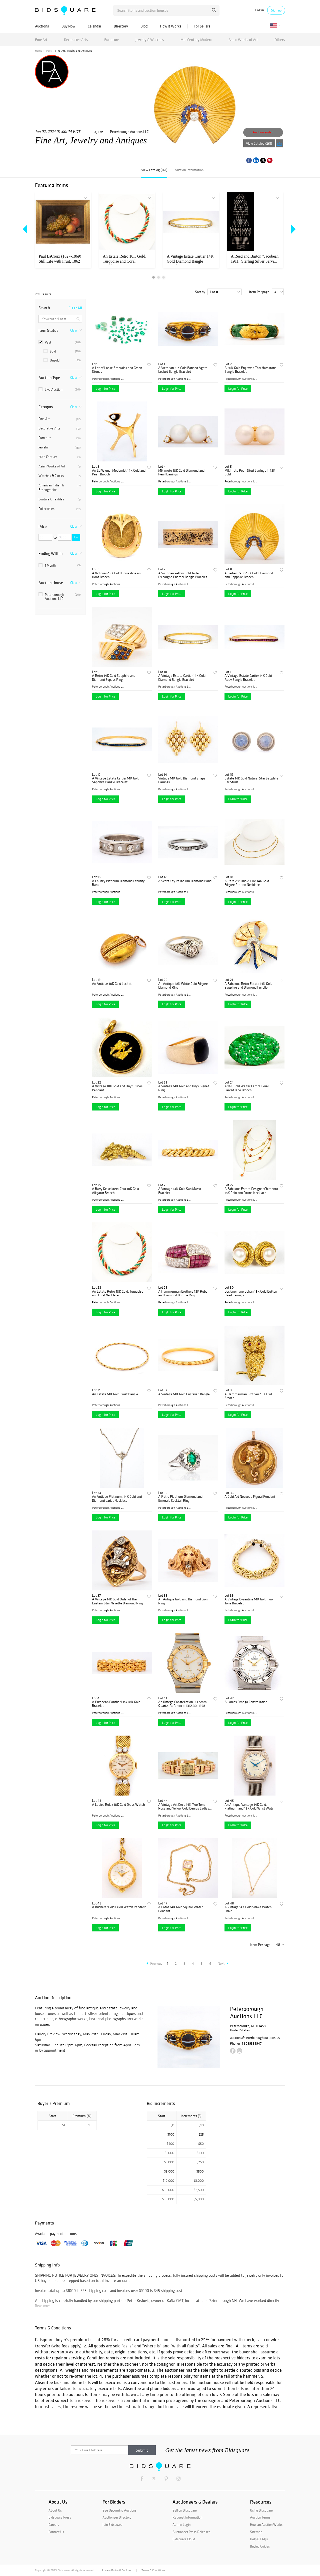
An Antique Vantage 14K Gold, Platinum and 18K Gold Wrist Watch (249, 1807)
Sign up (276, 10)
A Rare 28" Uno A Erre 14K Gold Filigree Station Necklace (246, 883)
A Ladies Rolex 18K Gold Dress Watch (118, 1805)
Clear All (75, 307)
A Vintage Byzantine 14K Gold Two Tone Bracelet (248, 1601)
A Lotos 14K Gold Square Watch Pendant (180, 1909)
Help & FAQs (259, 2539)
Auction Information (189, 170)
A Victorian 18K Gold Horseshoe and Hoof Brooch (117, 575)
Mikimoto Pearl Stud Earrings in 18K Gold (249, 472)
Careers (53, 2524)
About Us (55, 2510)
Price (42, 526)
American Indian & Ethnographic (59, 487)
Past (49, 50)
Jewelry (59, 447)
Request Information (187, 2517)
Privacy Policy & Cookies (116, 2570)
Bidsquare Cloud (183, 2539)
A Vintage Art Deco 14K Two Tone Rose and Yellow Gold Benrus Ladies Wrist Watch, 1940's (183, 1807)
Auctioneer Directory (116, 2517)
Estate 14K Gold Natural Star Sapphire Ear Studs (251, 780)
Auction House (50, 582)
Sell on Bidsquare (184, 2510)
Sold (62, 351)
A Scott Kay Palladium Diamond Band (185, 881)
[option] (63, 230)
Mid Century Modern (196, 39)
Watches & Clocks (59, 476)
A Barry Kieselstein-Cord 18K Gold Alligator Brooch (115, 1191)
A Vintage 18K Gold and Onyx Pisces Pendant (117, 1088)
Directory (121, 26)
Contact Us (56, 2532)
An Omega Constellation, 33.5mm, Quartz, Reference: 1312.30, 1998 (183, 1704)
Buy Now (68, 26)
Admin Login (181, 2524)
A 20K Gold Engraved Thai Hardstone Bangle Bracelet (250, 370)
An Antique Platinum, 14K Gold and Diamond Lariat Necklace (117, 1498)
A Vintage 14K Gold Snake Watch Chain (248, 1909)
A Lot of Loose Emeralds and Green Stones (117, 370)
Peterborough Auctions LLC (129, 132)
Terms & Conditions (153, 2570)
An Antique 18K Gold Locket (112, 984)
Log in (259, 10)
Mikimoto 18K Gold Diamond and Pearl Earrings (181, 472)
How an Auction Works (266, 2524)
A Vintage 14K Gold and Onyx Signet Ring (183, 1088)
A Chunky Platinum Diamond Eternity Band (118, 883)
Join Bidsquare (112, 2524)
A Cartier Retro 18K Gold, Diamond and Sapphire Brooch (248, 575)
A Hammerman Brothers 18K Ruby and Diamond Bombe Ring (182, 1293)
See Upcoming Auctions (119, 2510)
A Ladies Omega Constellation (245, 1702)
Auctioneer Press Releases (191, 2532)
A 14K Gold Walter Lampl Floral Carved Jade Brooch (246, 1088)
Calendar (94, 26)
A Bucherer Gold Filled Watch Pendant (119, 1907)
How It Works (170, 26)
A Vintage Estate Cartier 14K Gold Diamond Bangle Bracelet (182, 678)
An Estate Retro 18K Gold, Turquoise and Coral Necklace (124, 259)
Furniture (111, 39)
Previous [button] (25, 229)
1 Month (59, 565)
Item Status (48, 330)
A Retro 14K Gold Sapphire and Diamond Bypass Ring (113, 678)
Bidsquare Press (59, 2517)
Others (279, 39)
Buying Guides (260, 2546)
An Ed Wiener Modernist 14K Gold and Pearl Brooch (119, 472)
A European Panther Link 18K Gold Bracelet (116, 1704)
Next (223, 1963)
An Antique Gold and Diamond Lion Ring (183, 1601)
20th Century (59, 457)
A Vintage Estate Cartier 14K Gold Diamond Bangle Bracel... (190, 259)
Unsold (62, 360)
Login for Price (105, 388)
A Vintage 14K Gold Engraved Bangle (184, 1394)
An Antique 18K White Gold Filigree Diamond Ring (183, 986)
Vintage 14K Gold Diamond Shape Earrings (182, 780)
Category (45, 406)
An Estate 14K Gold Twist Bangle (115, 1394)
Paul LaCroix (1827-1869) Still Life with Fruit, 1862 (60, 258)
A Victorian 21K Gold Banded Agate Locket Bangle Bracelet (183, 370)
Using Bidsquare (261, 2510)
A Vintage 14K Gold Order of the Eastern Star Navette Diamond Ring (117, 1601)
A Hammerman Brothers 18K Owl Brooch (248, 1396)
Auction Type (49, 377)
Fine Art (41, 39)
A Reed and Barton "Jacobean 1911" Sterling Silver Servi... (254, 258)
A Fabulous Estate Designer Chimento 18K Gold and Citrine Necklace (251, 1191)
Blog (144, 26)
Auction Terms (260, 2517)
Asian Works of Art (243, 39)
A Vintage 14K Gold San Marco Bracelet (179, 1191)
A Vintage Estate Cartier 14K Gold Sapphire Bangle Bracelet (115, 780)
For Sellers (202, 26)
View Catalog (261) (259, 143)
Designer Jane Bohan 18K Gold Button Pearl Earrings (250, 1293)
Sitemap (256, 2532)
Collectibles (59, 509)
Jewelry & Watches (150, 39)
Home (38, 50)
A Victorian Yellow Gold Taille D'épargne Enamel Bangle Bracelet (182, 575)
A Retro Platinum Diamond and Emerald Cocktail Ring (180, 1498)
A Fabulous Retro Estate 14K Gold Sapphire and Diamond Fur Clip (248, 986)
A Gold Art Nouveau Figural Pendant (249, 1496)
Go (76, 537)
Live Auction (59, 389)
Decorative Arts (76, 39)
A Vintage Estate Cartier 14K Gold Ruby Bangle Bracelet (248, 678)
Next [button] (292, 229)
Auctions (42, 26)
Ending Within (50, 553)
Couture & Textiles (59, 499)
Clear (73, 330)
